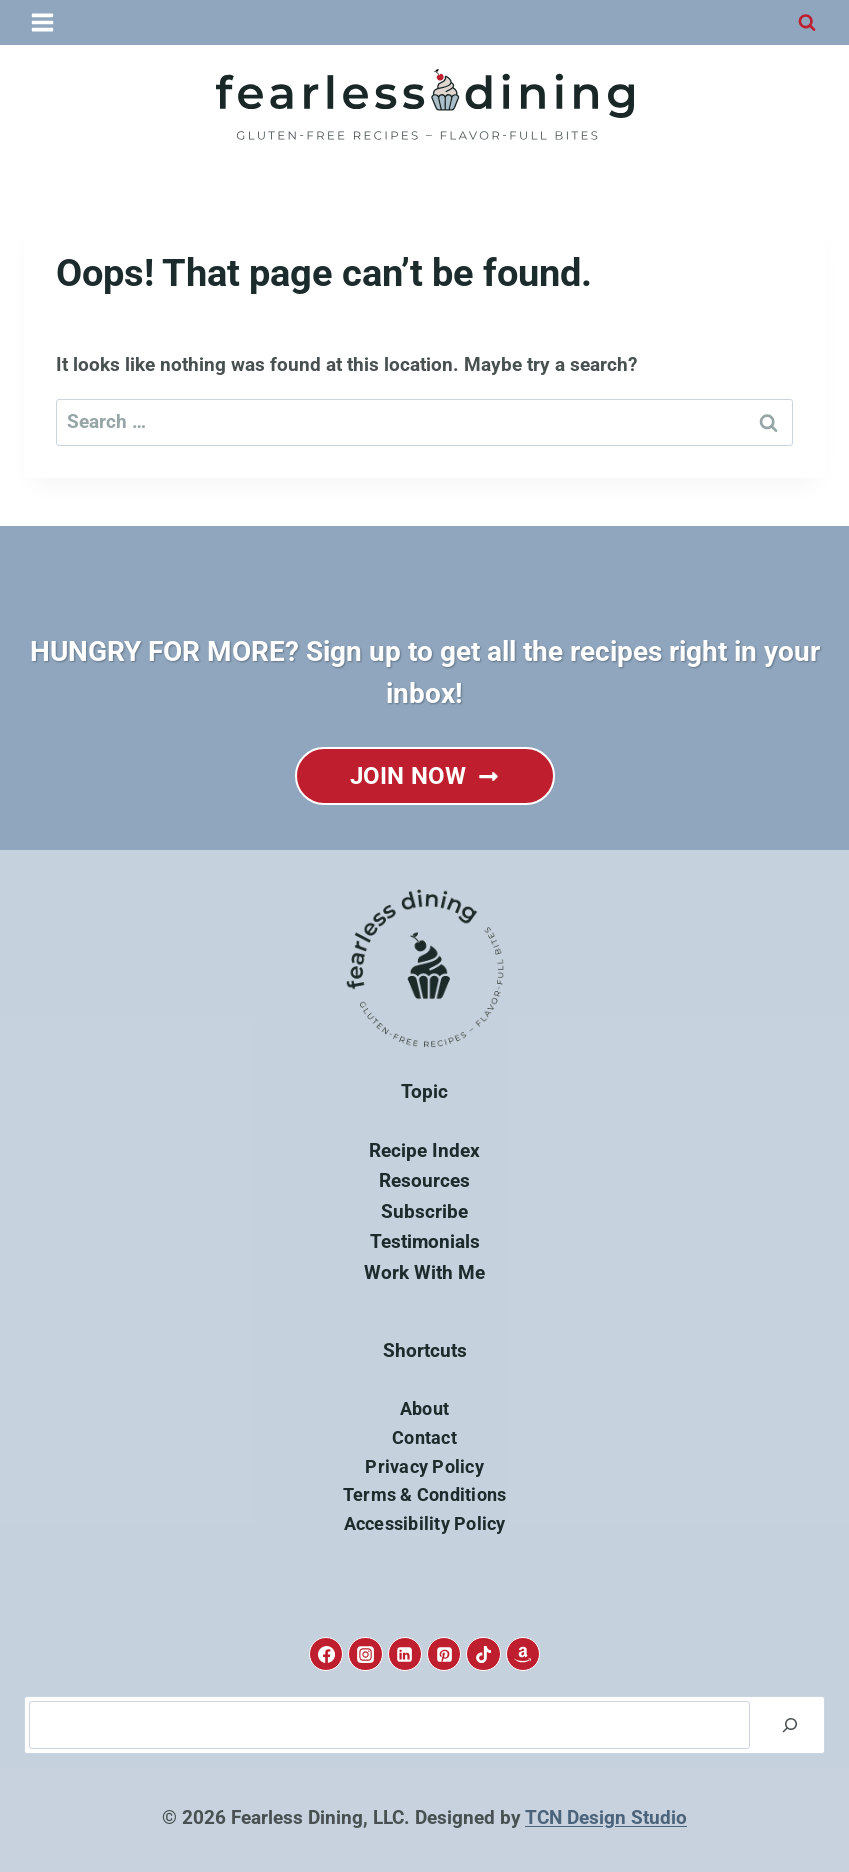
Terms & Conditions (425, 1494)
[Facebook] (326, 1654)
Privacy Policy (424, 1466)
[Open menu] (43, 22)
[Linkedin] (405, 1654)
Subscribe (424, 1211)
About (424, 1408)
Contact (424, 1437)
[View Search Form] (807, 23)
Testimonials (425, 1241)
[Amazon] (523, 1654)
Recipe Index (424, 1150)
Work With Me (424, 1272)
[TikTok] (483, 1654)
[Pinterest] (444, 1654)
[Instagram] (365, 1654)
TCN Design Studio (606, 1817)
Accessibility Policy (425, 1523)
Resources (424, 1180)
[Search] (790, 1725)
